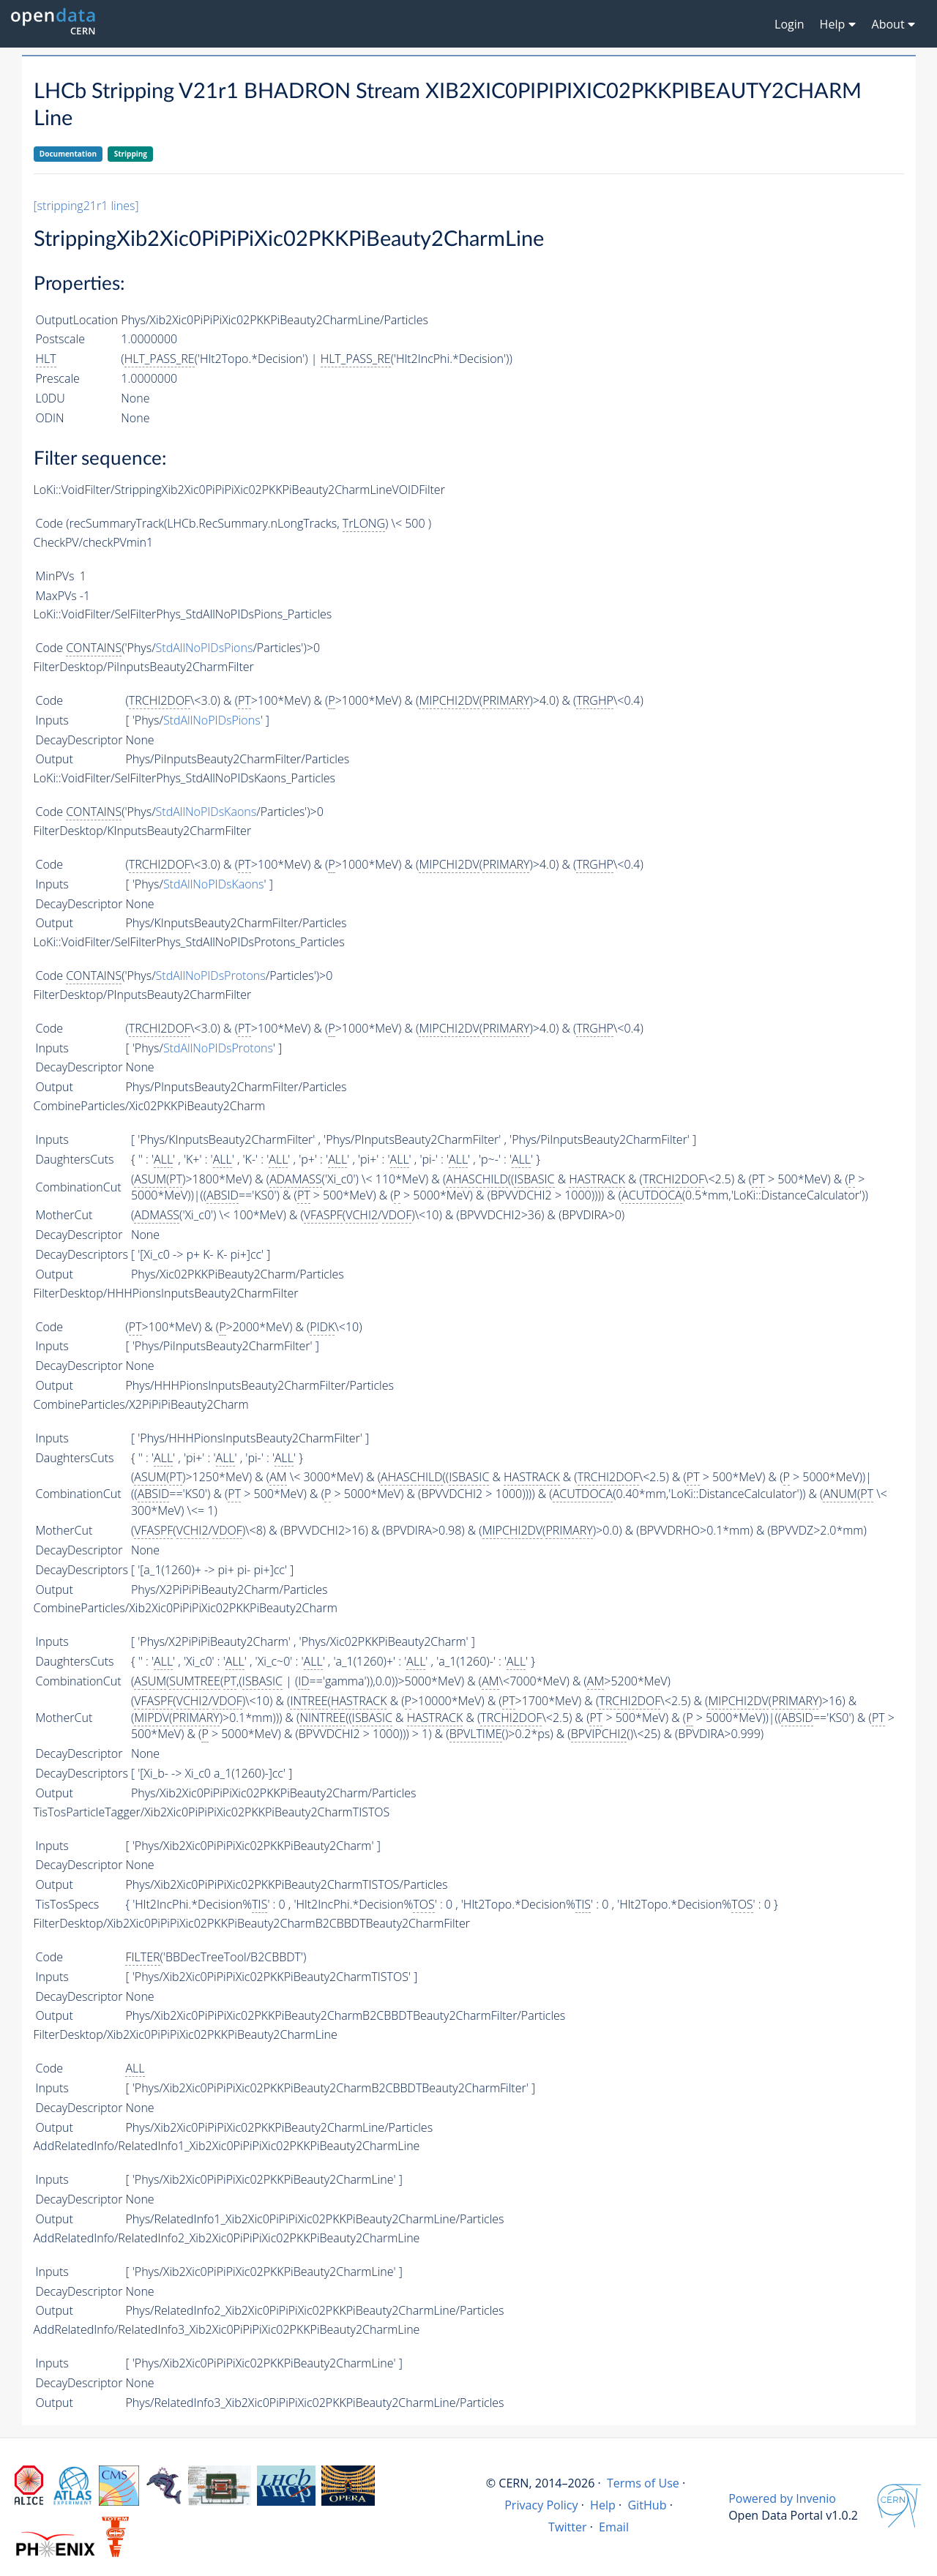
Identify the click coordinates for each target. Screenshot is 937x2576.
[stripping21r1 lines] (86, 206)
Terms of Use (643, 2483)
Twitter (567, 2527)
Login (789, 24)
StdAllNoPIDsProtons (211, 975)
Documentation (68, 154)
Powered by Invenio (782, 2498)
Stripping (130, 154)
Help (603, 2505)
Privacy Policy (541, 2505)
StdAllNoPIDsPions (204, 648)
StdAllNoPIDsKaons (206, 812)
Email (614, 2527)
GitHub (646, 2505)
